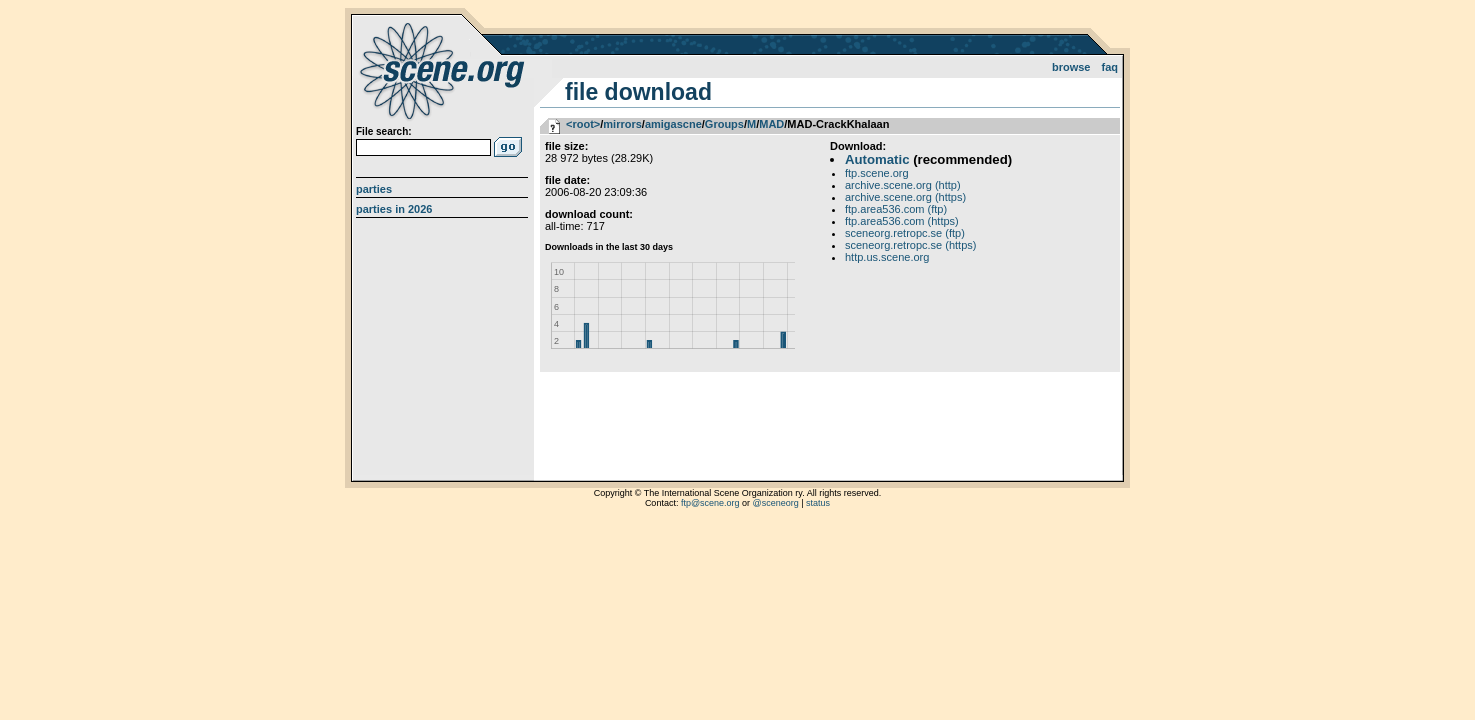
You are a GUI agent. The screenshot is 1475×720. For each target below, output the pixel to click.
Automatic (877, 159)
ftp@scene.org (710, 503)
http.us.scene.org (887, 257)
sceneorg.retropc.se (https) (910, 245)
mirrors (622, 124)
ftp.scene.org (877, 173)
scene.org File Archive (444, 70)
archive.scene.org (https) (905, 197)
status (818, 503)
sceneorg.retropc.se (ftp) (905, 233)
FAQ (1110, 67)
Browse (1071, 67)
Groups (724, 124)
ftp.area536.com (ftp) (896, 209)
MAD (771, 124)
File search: (384, 131)
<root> (583, 124)
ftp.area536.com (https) (902, 221)
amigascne (673, 124)
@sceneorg (776, 503)
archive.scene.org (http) (903, 185)
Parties (374, 189)
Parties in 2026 (394, 209)
